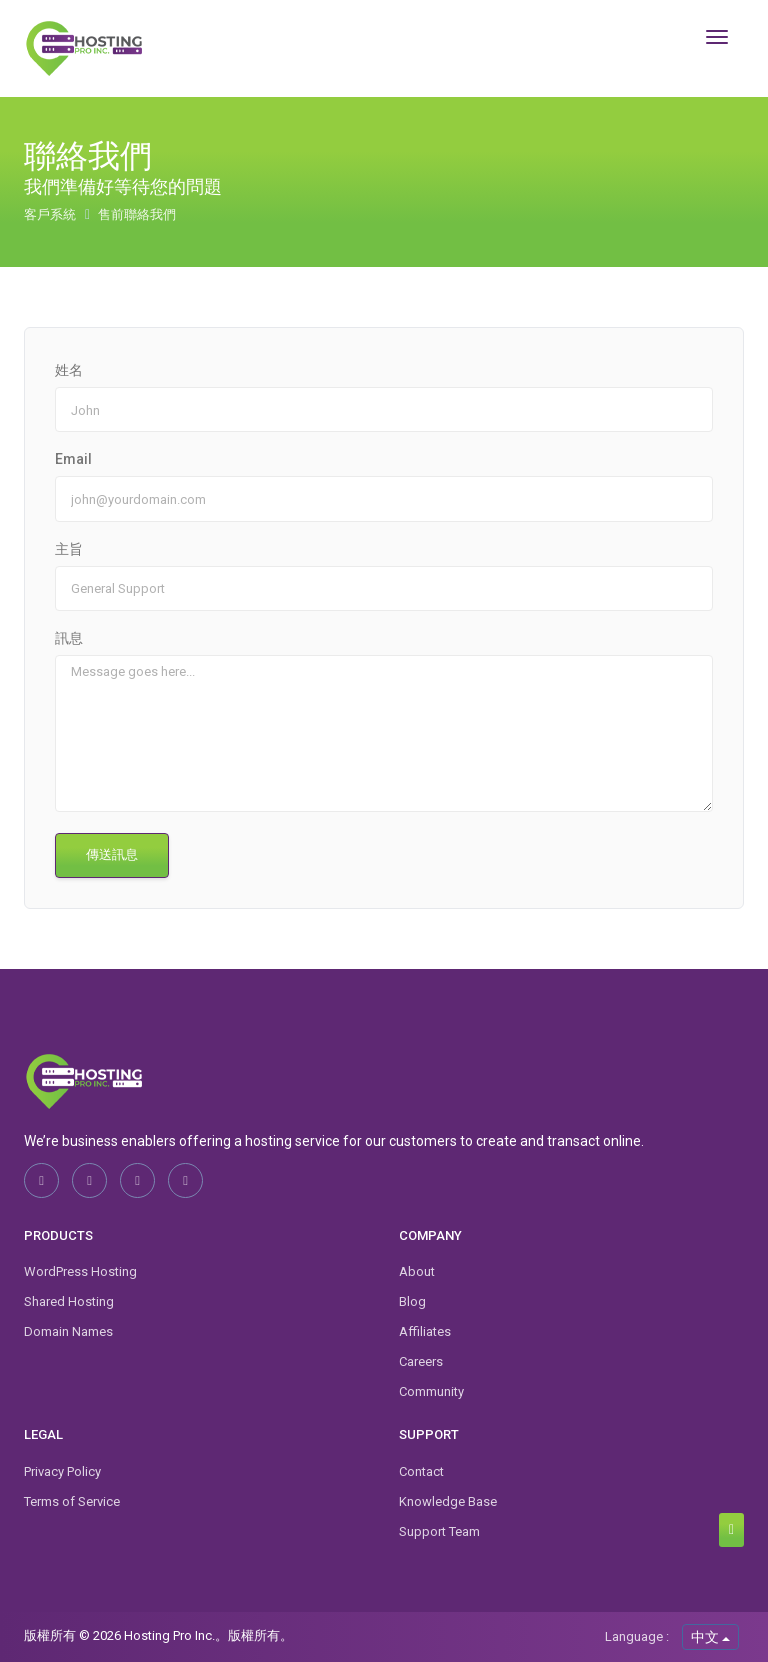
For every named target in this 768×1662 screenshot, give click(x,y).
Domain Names (68, 1331)
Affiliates (425, 1331)
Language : (637, 1636)
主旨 (69, 549)
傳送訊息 (112, 854)
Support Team (439, 1531)
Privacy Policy (62, 1471)
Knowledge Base (448, 1501)
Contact (421, 1471)
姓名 (69, 370)
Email (73, 459)
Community (431, 1391)
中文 (710, 1637)
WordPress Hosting (80, 1271)
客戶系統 (51, 214)
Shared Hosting (69, 1301)
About (417, 1271)
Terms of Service (72, 1501)
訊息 (69, 638)
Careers (421, 1361)
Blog (412, 1301)
